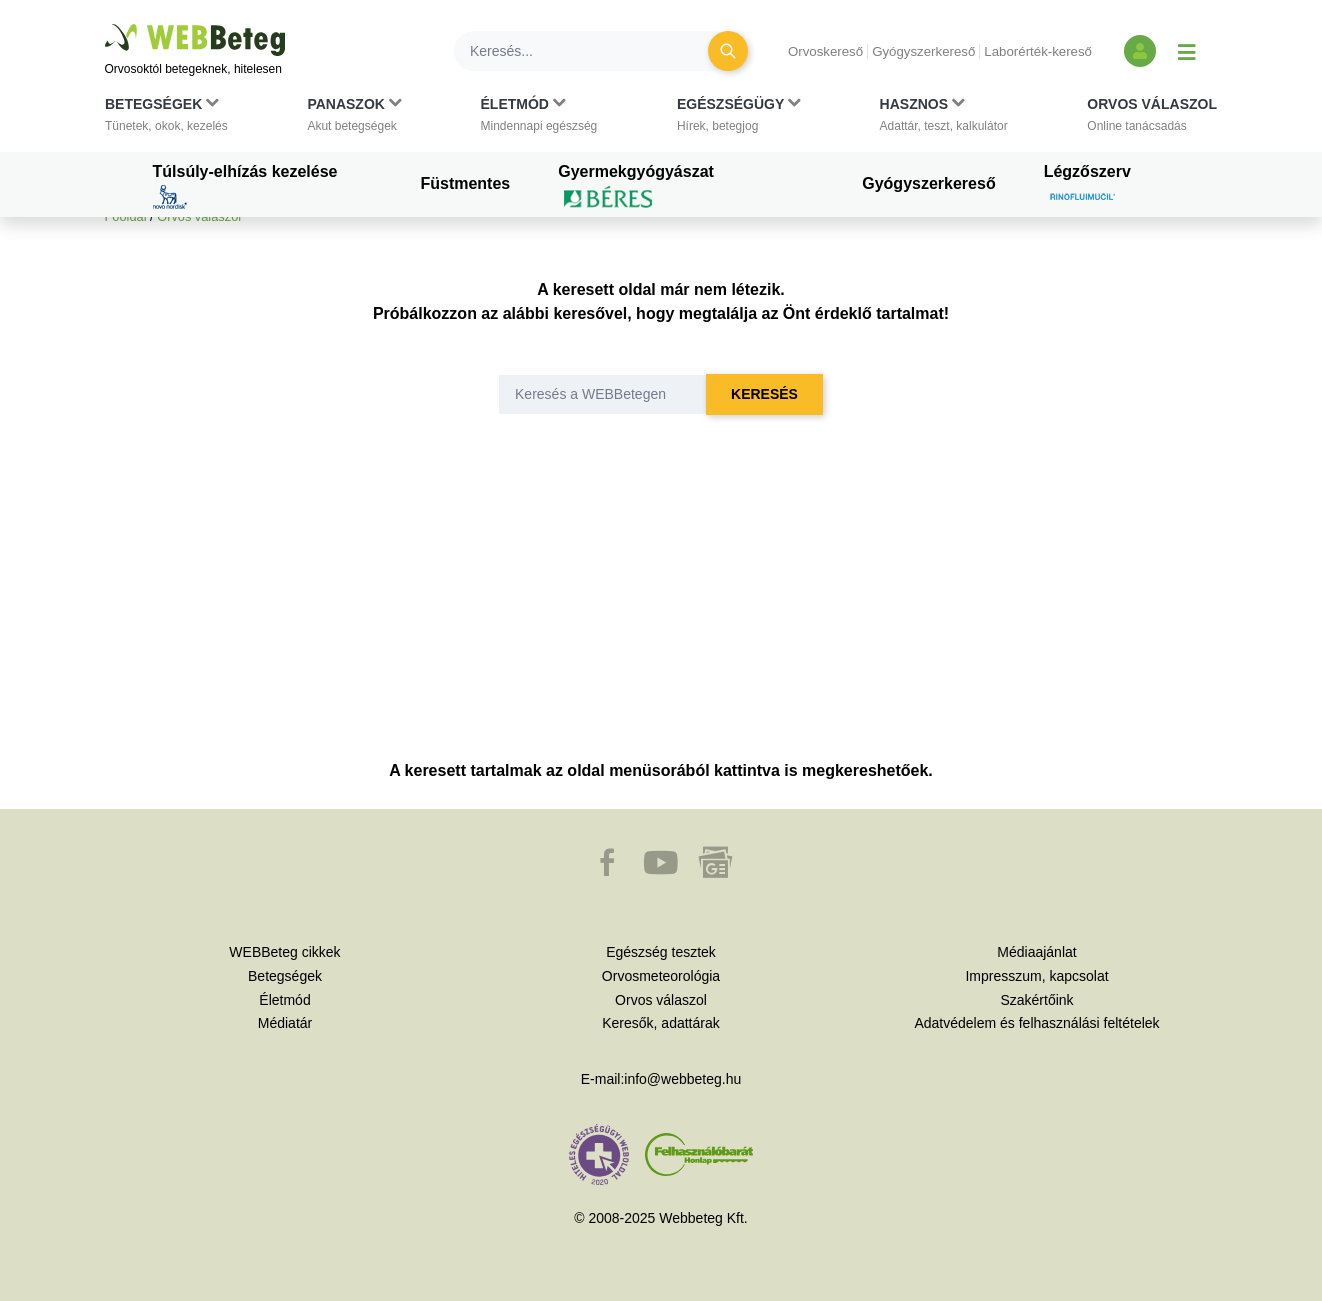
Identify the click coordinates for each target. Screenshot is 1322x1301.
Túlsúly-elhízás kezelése (245, 186)
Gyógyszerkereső (923, 51)
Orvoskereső (825, 51)
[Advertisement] (661, 609)
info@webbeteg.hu (682, 1079)
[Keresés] (593, 51)
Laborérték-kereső (1038, 51)
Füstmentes (465, 183)
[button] (166, 119)
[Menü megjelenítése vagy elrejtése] (1187, 51)
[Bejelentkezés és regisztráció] (1140, 51)
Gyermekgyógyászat (636, 186)
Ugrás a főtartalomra (105, 24)
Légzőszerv (1087, 186)
